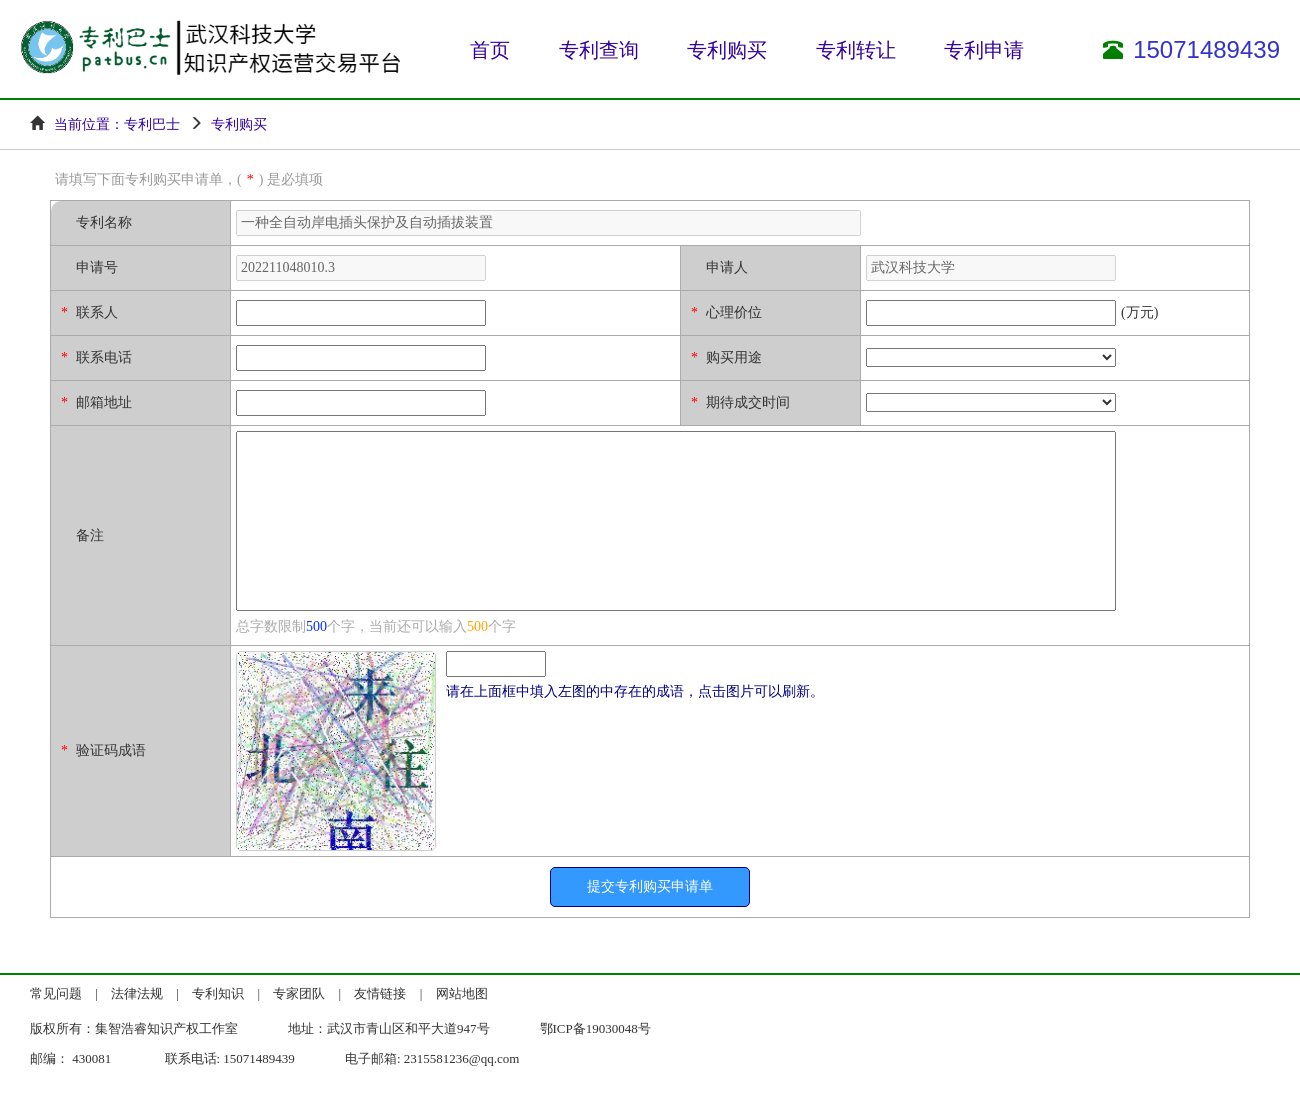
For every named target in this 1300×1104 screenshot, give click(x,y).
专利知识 (218, 993)
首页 (490, 50)
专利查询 (599, 50)
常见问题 (56, 993)
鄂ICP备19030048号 (595, 1028)
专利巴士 (152, 124)
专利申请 (984, 50)
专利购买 (727, 50)
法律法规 (137, 993)
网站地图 (462, 993)
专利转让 (856, 50)
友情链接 (380, 993)
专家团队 (299, 993)
